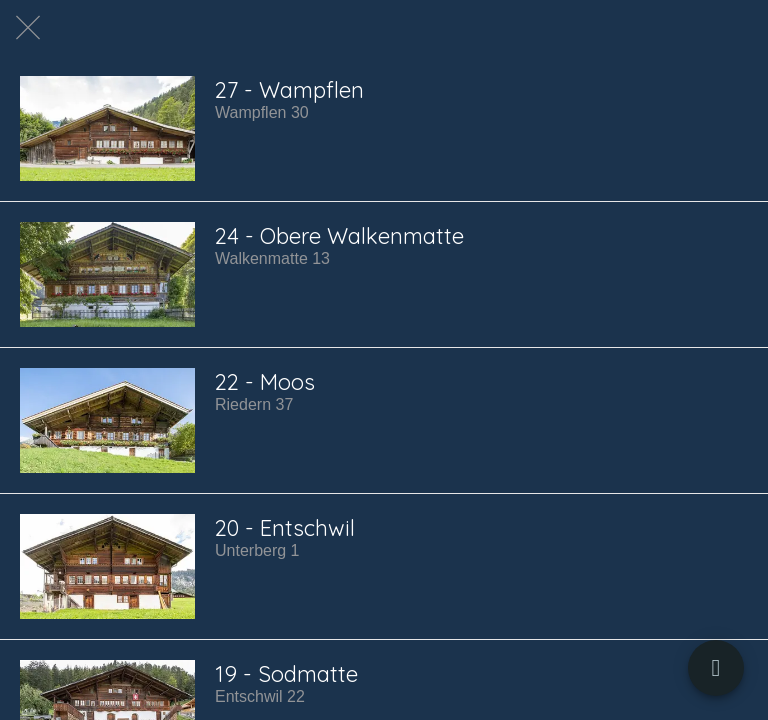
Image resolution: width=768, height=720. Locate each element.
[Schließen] (28, 28)
